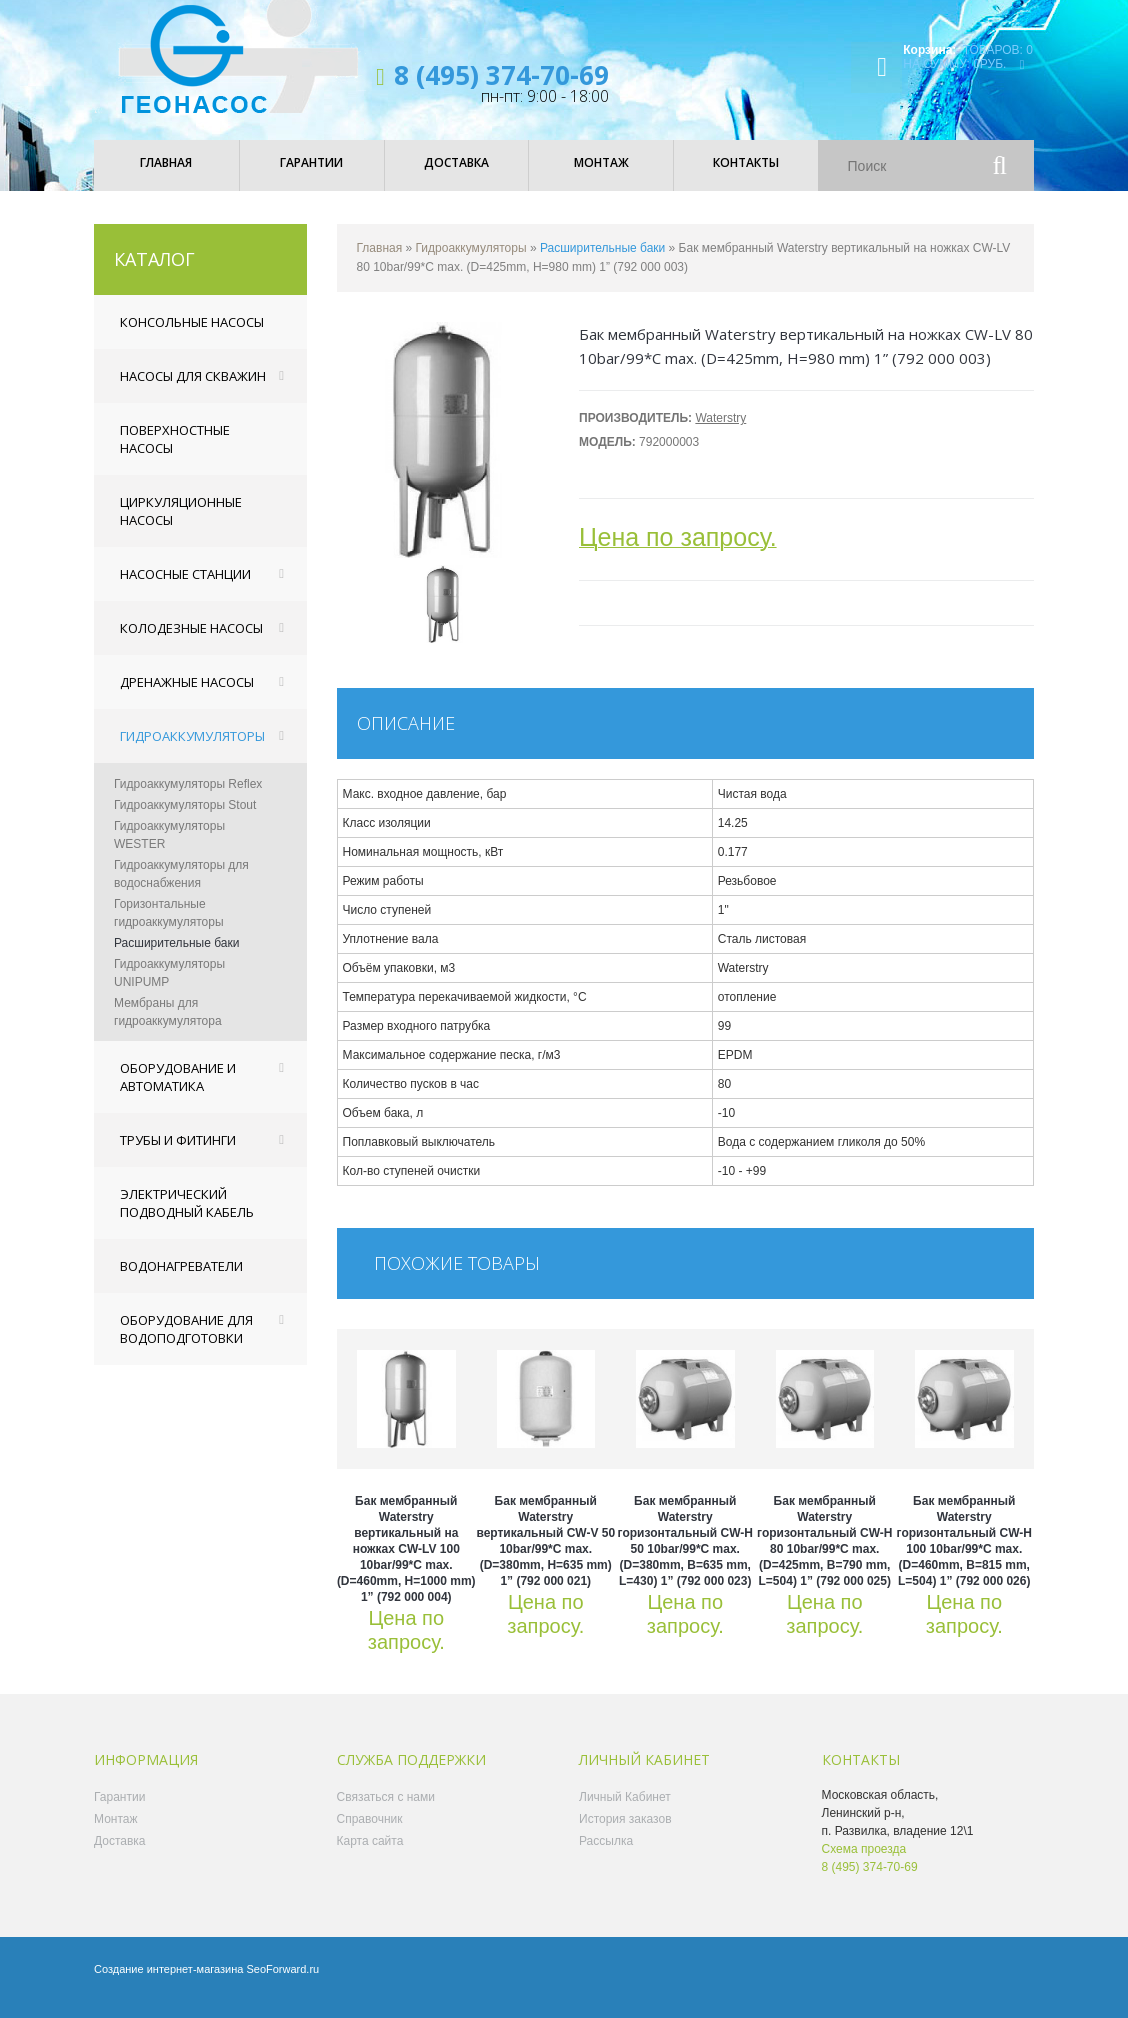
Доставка (120, 1855)
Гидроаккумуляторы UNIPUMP (169, 987)
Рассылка (606, 1855)
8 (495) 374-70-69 (501, 75)
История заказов (625, 1833)
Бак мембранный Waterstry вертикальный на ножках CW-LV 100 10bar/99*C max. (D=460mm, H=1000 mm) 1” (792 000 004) (406, 1563)
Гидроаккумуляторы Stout (185, 819)
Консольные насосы (192, 336)
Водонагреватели (181, 1280)
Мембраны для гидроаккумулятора (168, 1026)
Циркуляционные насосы (181, 525)
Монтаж (116, 1833)
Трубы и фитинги (178, 1154)
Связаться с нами (386, 1811)
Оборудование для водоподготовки (186, 1343)
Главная (380, 262)
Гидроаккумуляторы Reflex (188, 798)
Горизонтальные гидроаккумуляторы (169, 927)
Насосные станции (185, 588)
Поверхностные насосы (175, 453)
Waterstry (720, 432)
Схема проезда (864, 1863)
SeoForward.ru (282, 1983)
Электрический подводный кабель (187, 1217)
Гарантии (119, 1811)
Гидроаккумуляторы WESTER (169, 849)
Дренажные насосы (187, 696)
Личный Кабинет (625, 1811)
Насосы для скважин (193, 390)
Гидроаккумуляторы (192, 750)
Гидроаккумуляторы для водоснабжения (181, 888)
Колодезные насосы (191, 642)
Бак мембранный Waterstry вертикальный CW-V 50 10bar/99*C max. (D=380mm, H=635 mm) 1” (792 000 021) (545, 1555)
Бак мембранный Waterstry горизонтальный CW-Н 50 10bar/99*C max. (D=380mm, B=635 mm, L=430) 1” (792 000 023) (685, 1555)
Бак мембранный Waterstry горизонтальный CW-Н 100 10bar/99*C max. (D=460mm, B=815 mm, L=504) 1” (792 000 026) (964, 1555)
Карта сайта (370, 1855)
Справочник (370, 1833)
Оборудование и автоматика (178, 1091)
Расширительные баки (176, 957)
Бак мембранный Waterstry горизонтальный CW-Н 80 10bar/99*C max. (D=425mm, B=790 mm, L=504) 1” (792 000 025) (824, 1555)
